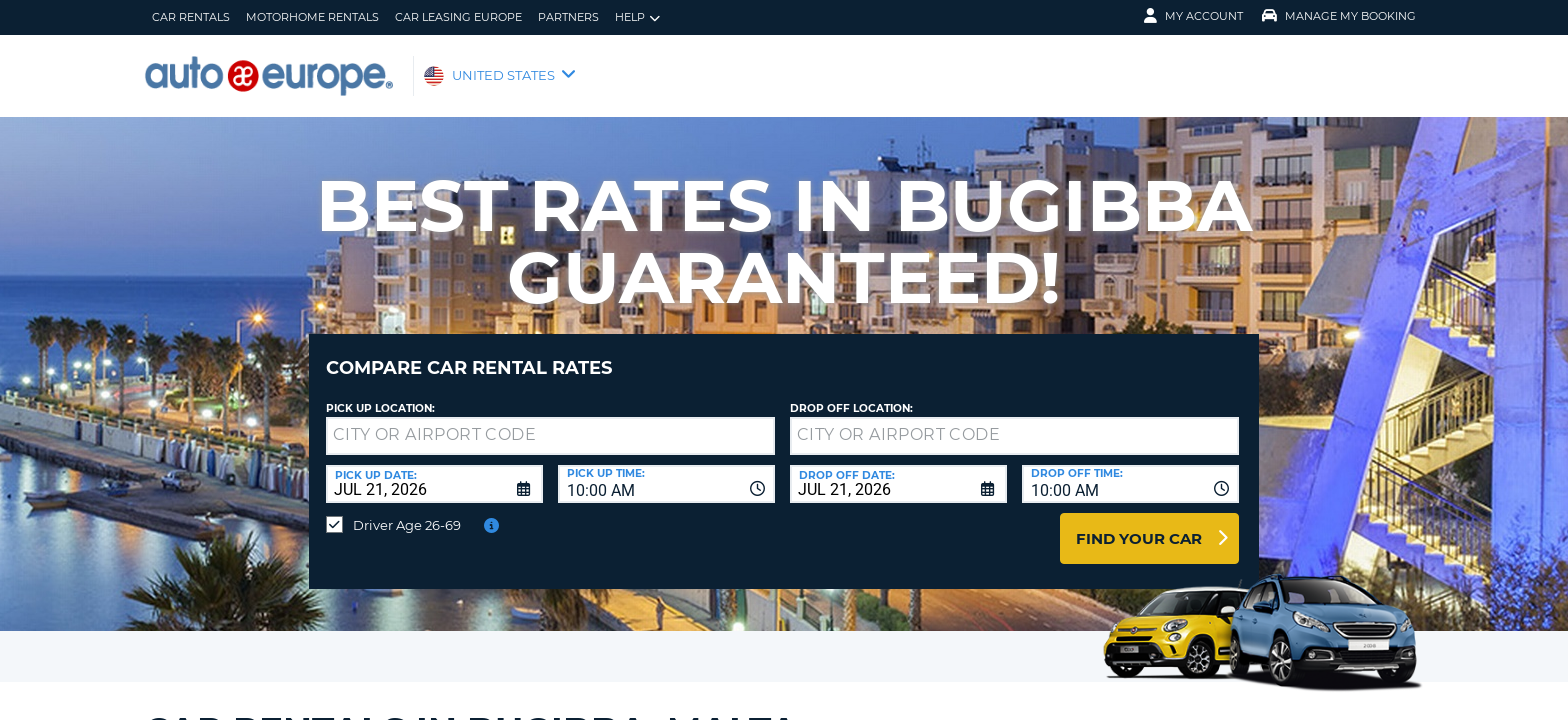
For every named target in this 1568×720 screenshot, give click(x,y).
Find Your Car (1139, 523)
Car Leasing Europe (458, 17)
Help (637, 17)
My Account (1193, 16)
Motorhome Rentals (312, 17)
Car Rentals (191, 17)
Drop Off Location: (851, 393)
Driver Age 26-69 (407, 510)
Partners (568, 17)
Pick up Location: (380, 393)
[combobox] (666, 469)
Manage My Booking (1339, 16)
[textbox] (550, 421)
